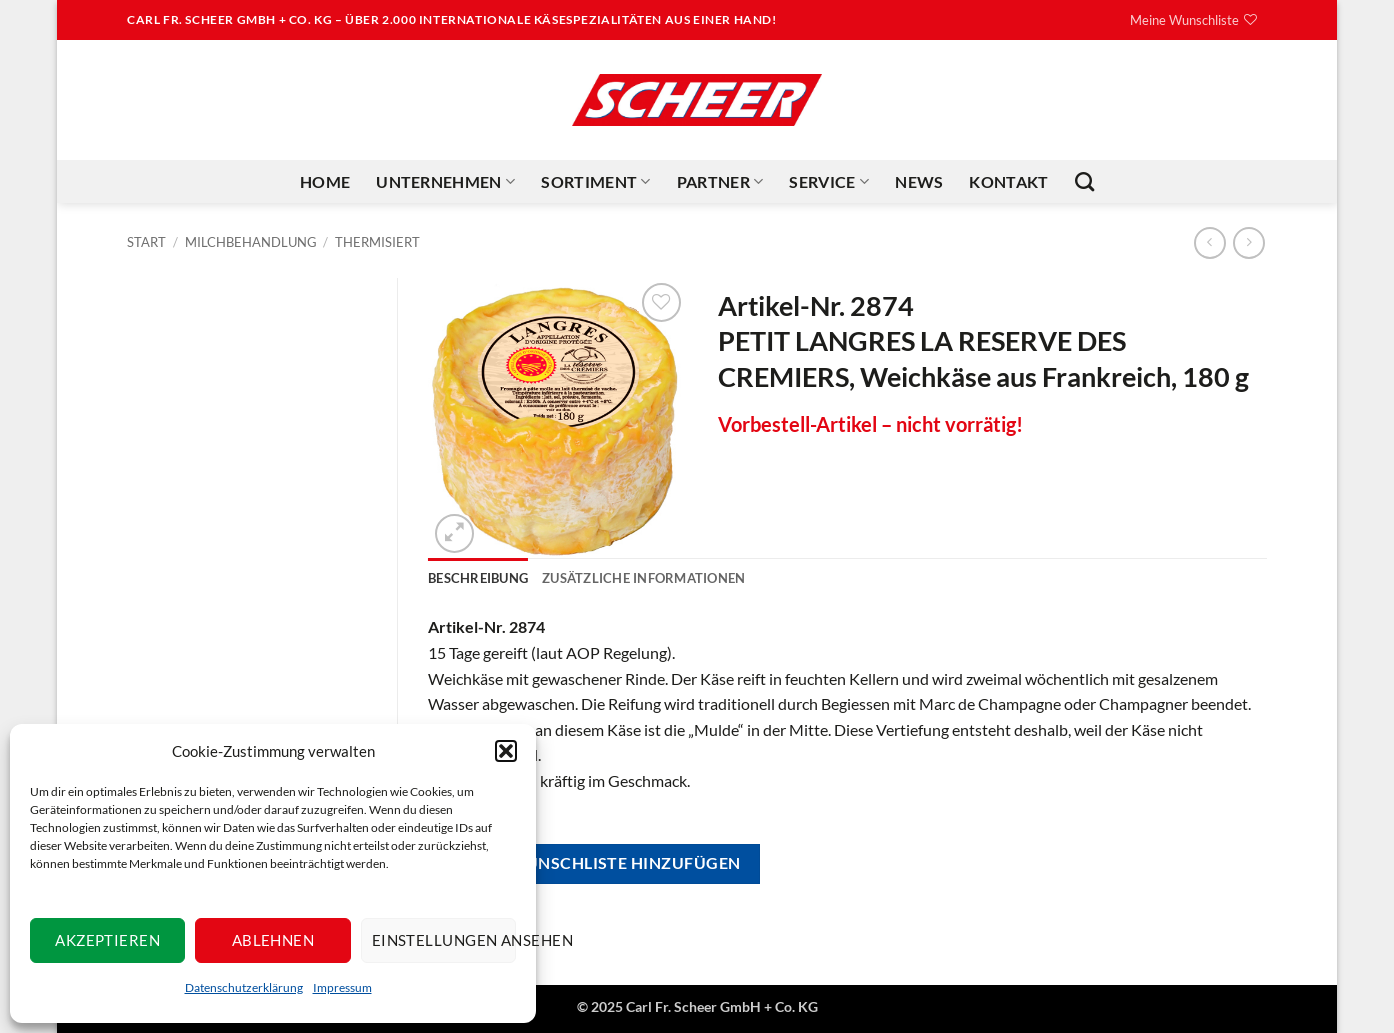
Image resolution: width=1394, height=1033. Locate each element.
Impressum (342, 987)
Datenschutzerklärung (244, 987)
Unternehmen (445, 182)
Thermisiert (377, 242)
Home (325, 181)
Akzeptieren (107, 940)
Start (146, 242)
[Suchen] (1084, 181)
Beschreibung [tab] (478, 578)
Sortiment (595, 182)
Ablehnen (273, 940)
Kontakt (1008, 181)
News (919, 181)
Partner (720, 182)
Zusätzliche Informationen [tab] (643, 578)
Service (829, 182)
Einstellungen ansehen (444, 940)
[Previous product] (1248, 242)
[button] (506, 751)
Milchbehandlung (251, 242)
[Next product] (1209, 242)
